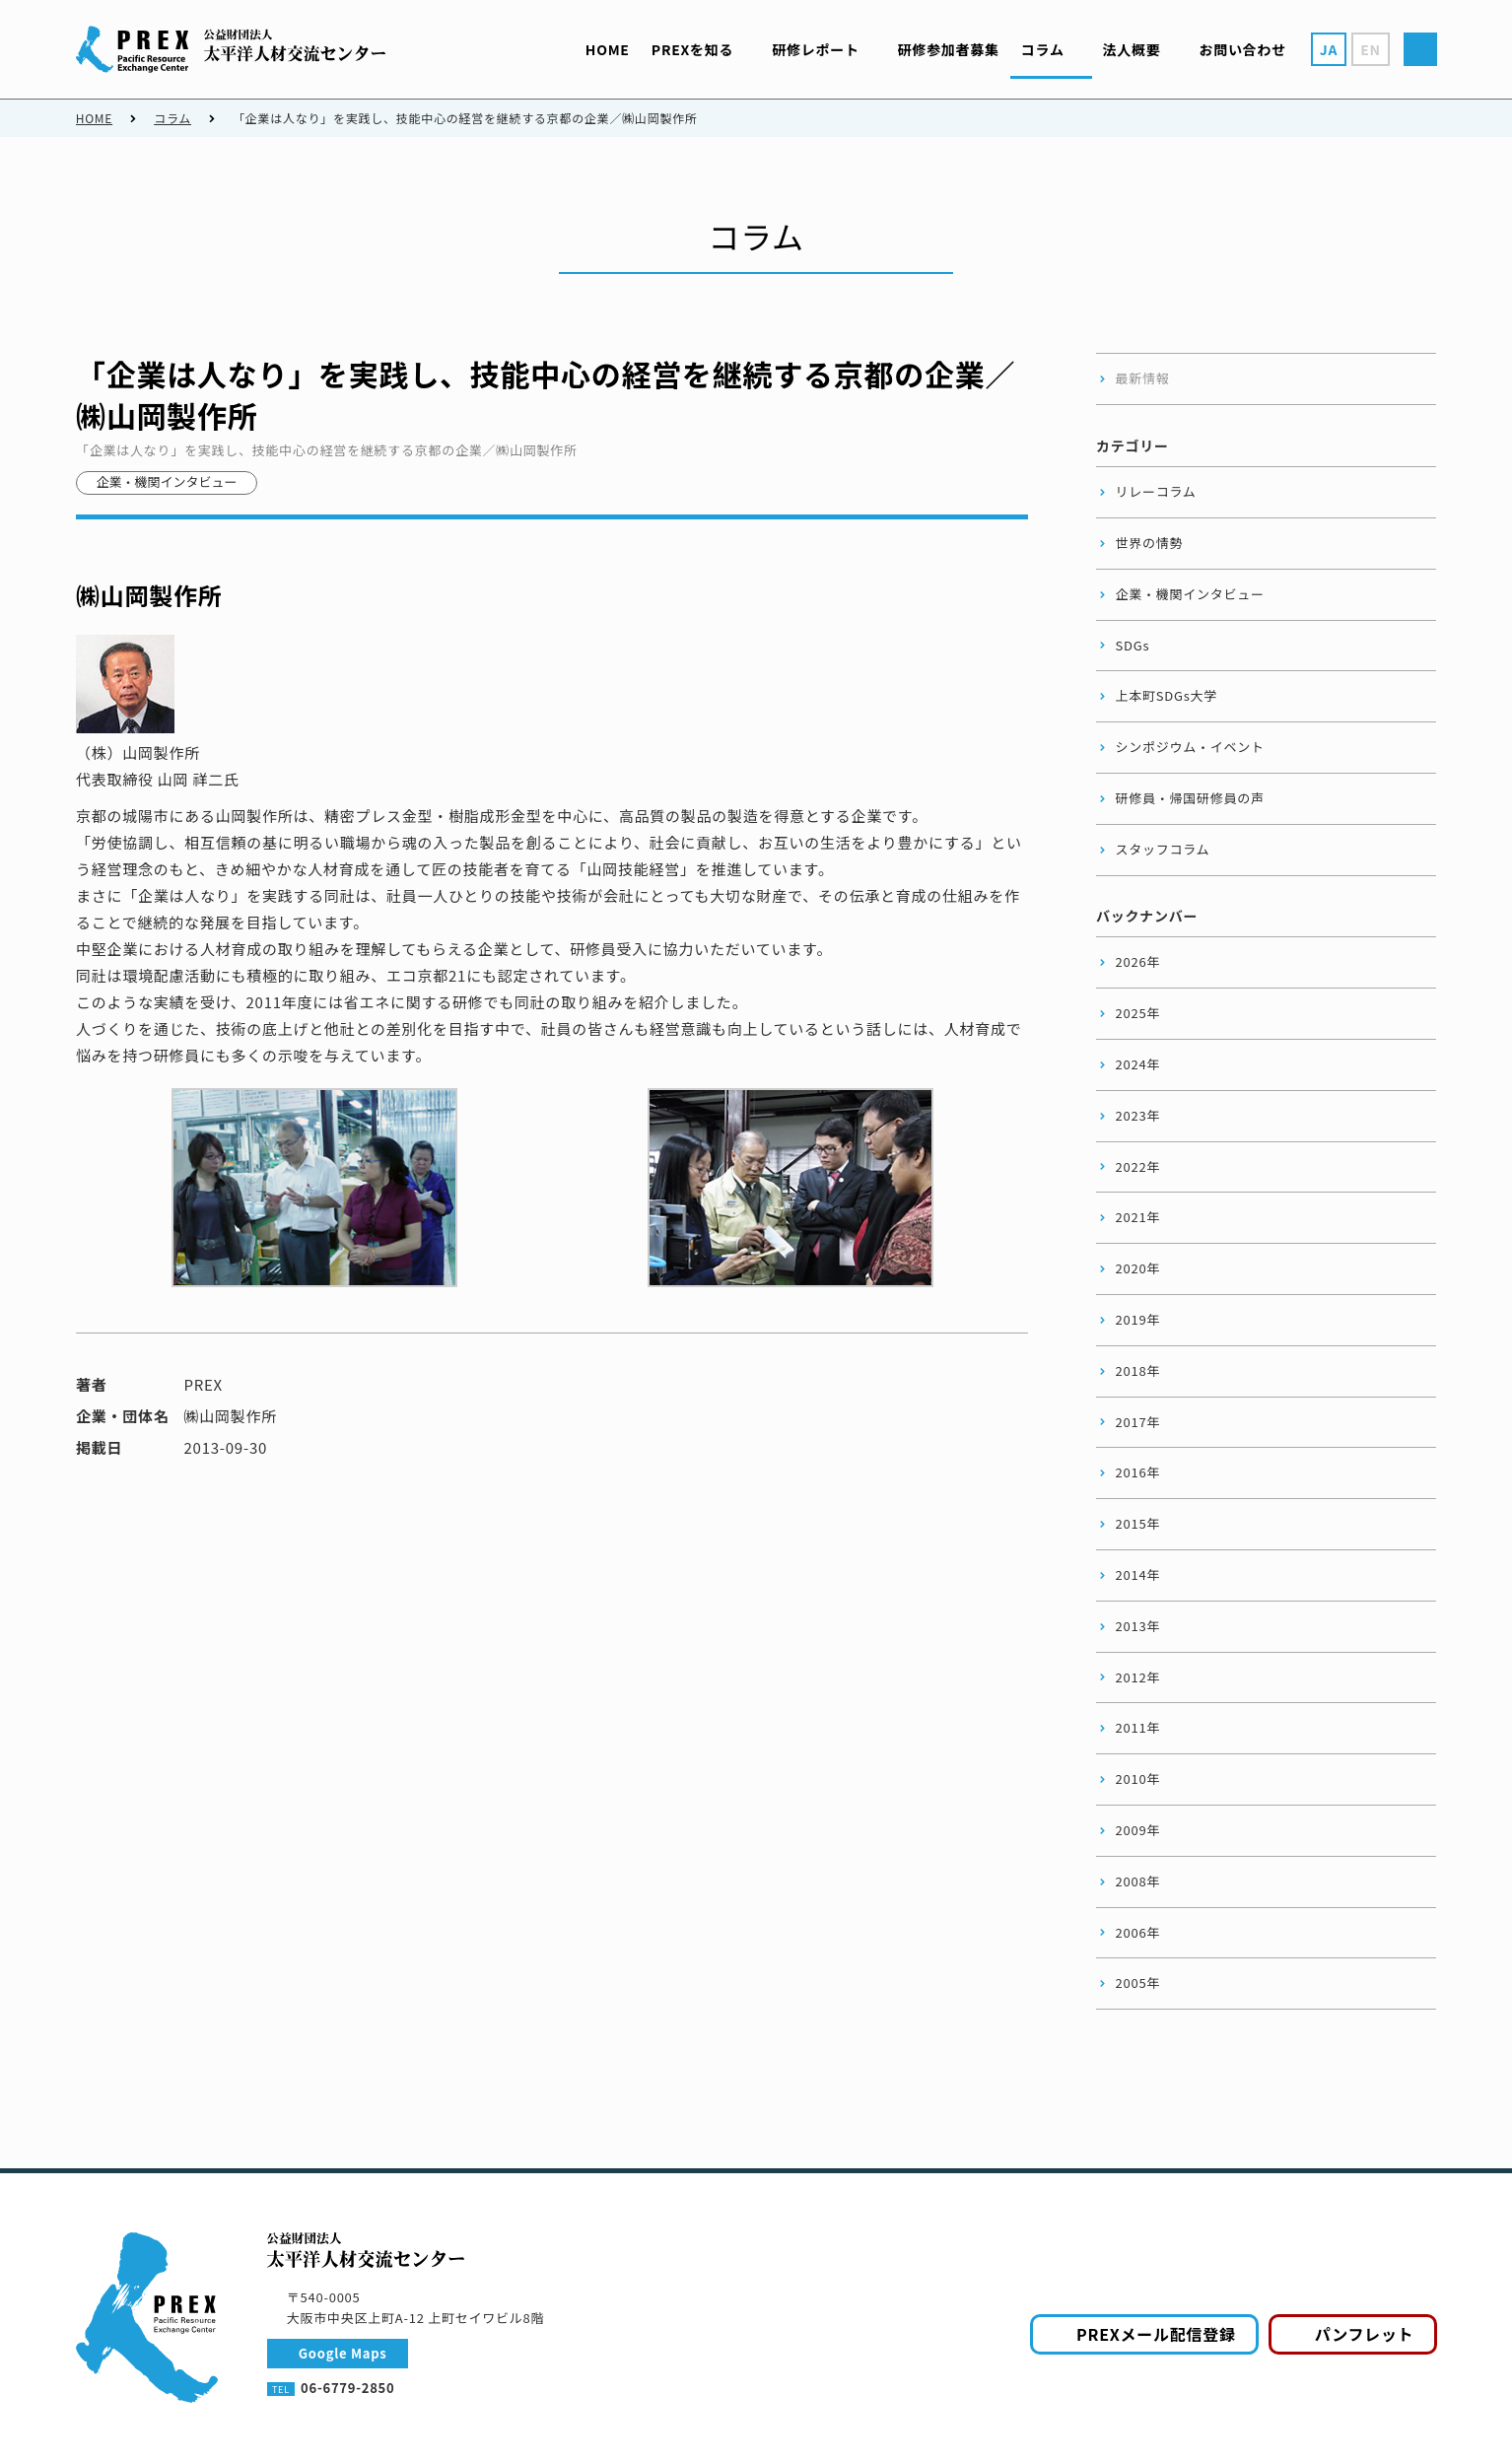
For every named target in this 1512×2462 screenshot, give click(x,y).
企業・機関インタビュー (166, 481)
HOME (94, 117)
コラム (172, 117)
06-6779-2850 (347, 2387)
